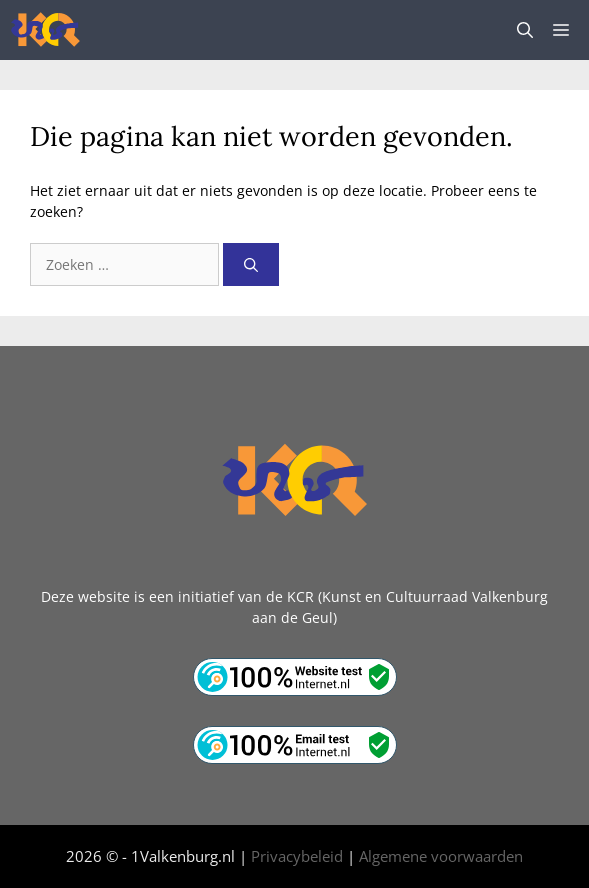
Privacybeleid (297, 856)
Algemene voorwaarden (441, 856)
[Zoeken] (251, 264)
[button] (525, 30)
